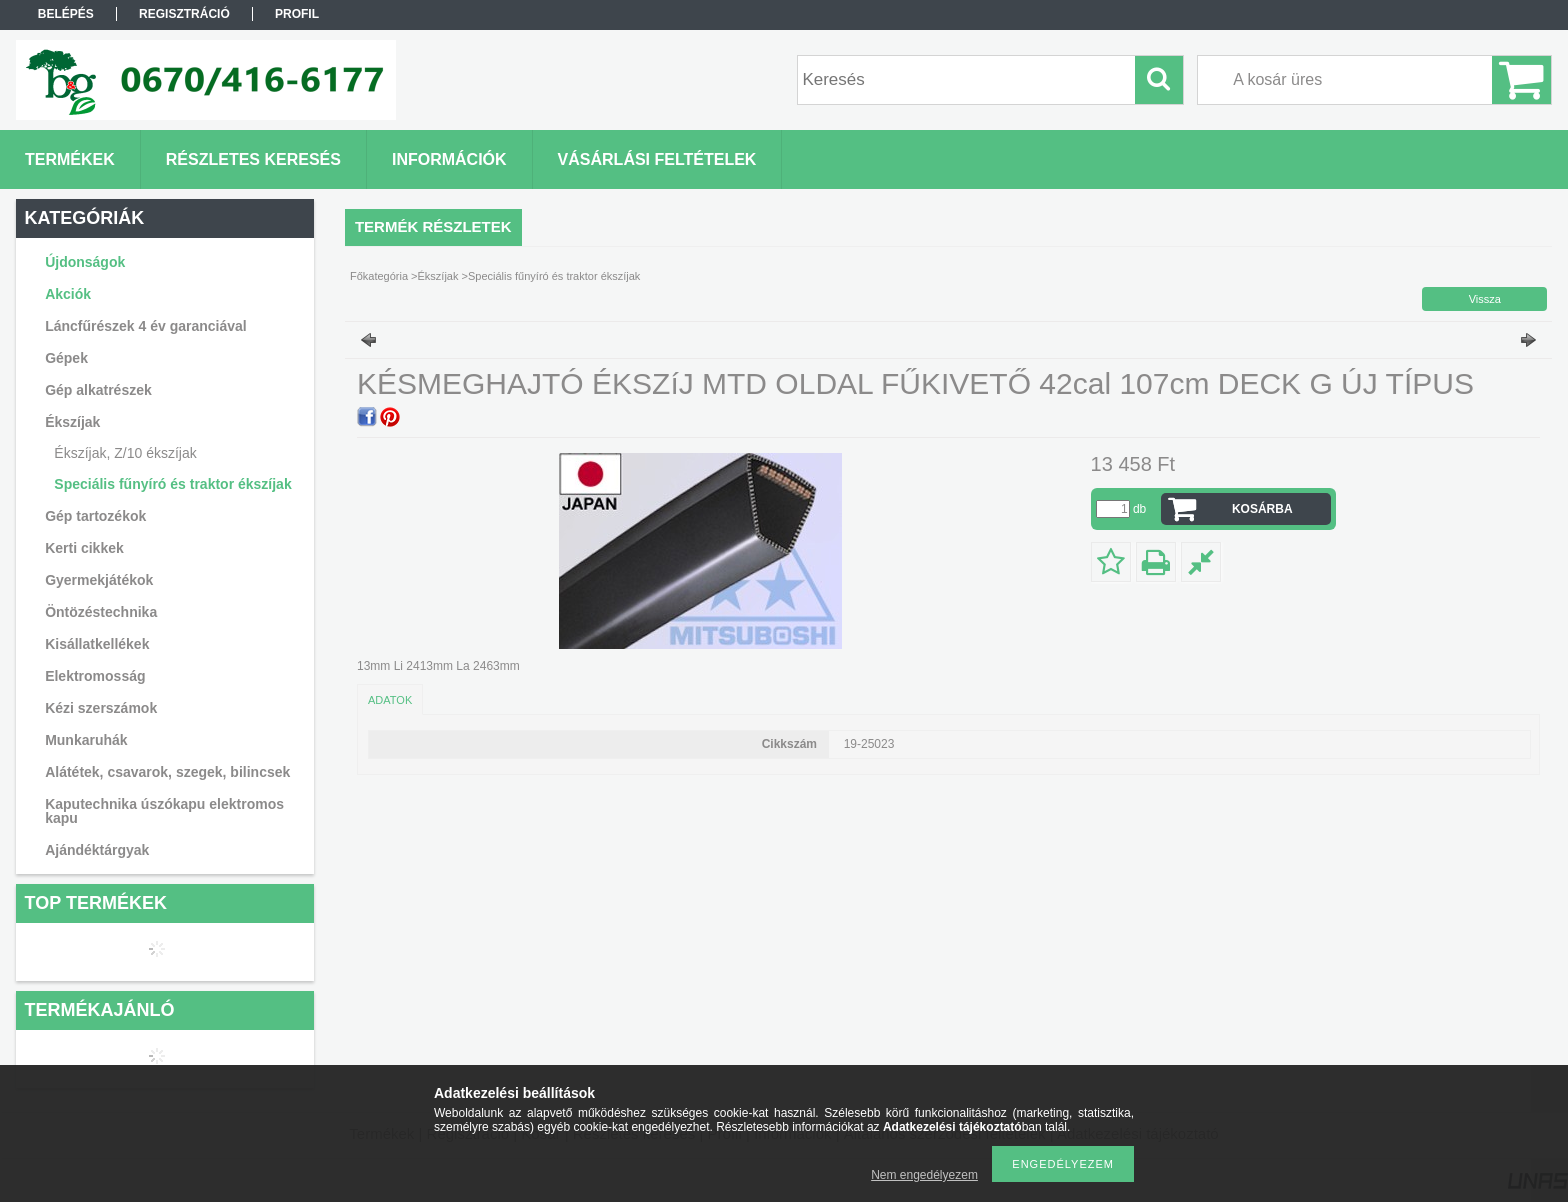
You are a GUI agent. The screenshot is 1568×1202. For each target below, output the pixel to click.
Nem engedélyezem (924, 1175)
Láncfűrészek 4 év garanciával (146, 326)
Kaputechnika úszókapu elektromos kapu (164, 811)
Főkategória (379, 276)
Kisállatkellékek (97, 644)
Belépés (66, 14)
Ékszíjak (438, 276)
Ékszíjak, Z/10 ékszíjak (125, 453)
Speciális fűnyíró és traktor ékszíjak (172, 484)
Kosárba (1262, 509)
